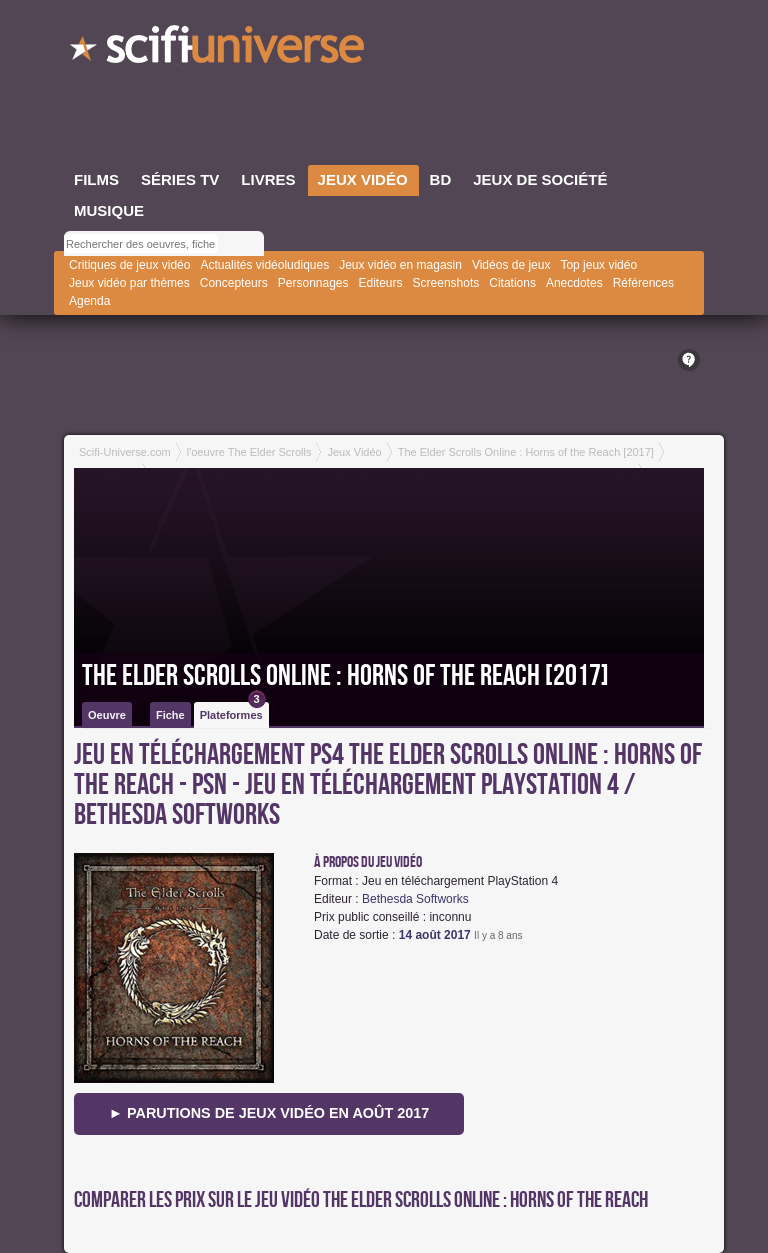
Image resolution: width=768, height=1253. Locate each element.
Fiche (170, 715)
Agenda (89, 301)
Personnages (313, 283)
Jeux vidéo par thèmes (129, 283)
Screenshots (446, 283)
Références (643, 283)
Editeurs (381, 283)
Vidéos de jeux (511, 265)
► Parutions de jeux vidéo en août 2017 (269, 1113)
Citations (512, 283)
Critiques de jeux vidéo (129, 265)
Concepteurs (234, 283)
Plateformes (233, 711)
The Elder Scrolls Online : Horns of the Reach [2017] (345, 676)
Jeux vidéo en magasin (400, 265)
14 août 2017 (435, 935)
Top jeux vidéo (598, 265)
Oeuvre (107, 715)
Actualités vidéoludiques (264, 265)
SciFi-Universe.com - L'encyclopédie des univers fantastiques (219, 50)
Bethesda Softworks (415, 899)
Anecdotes (574, 283)
